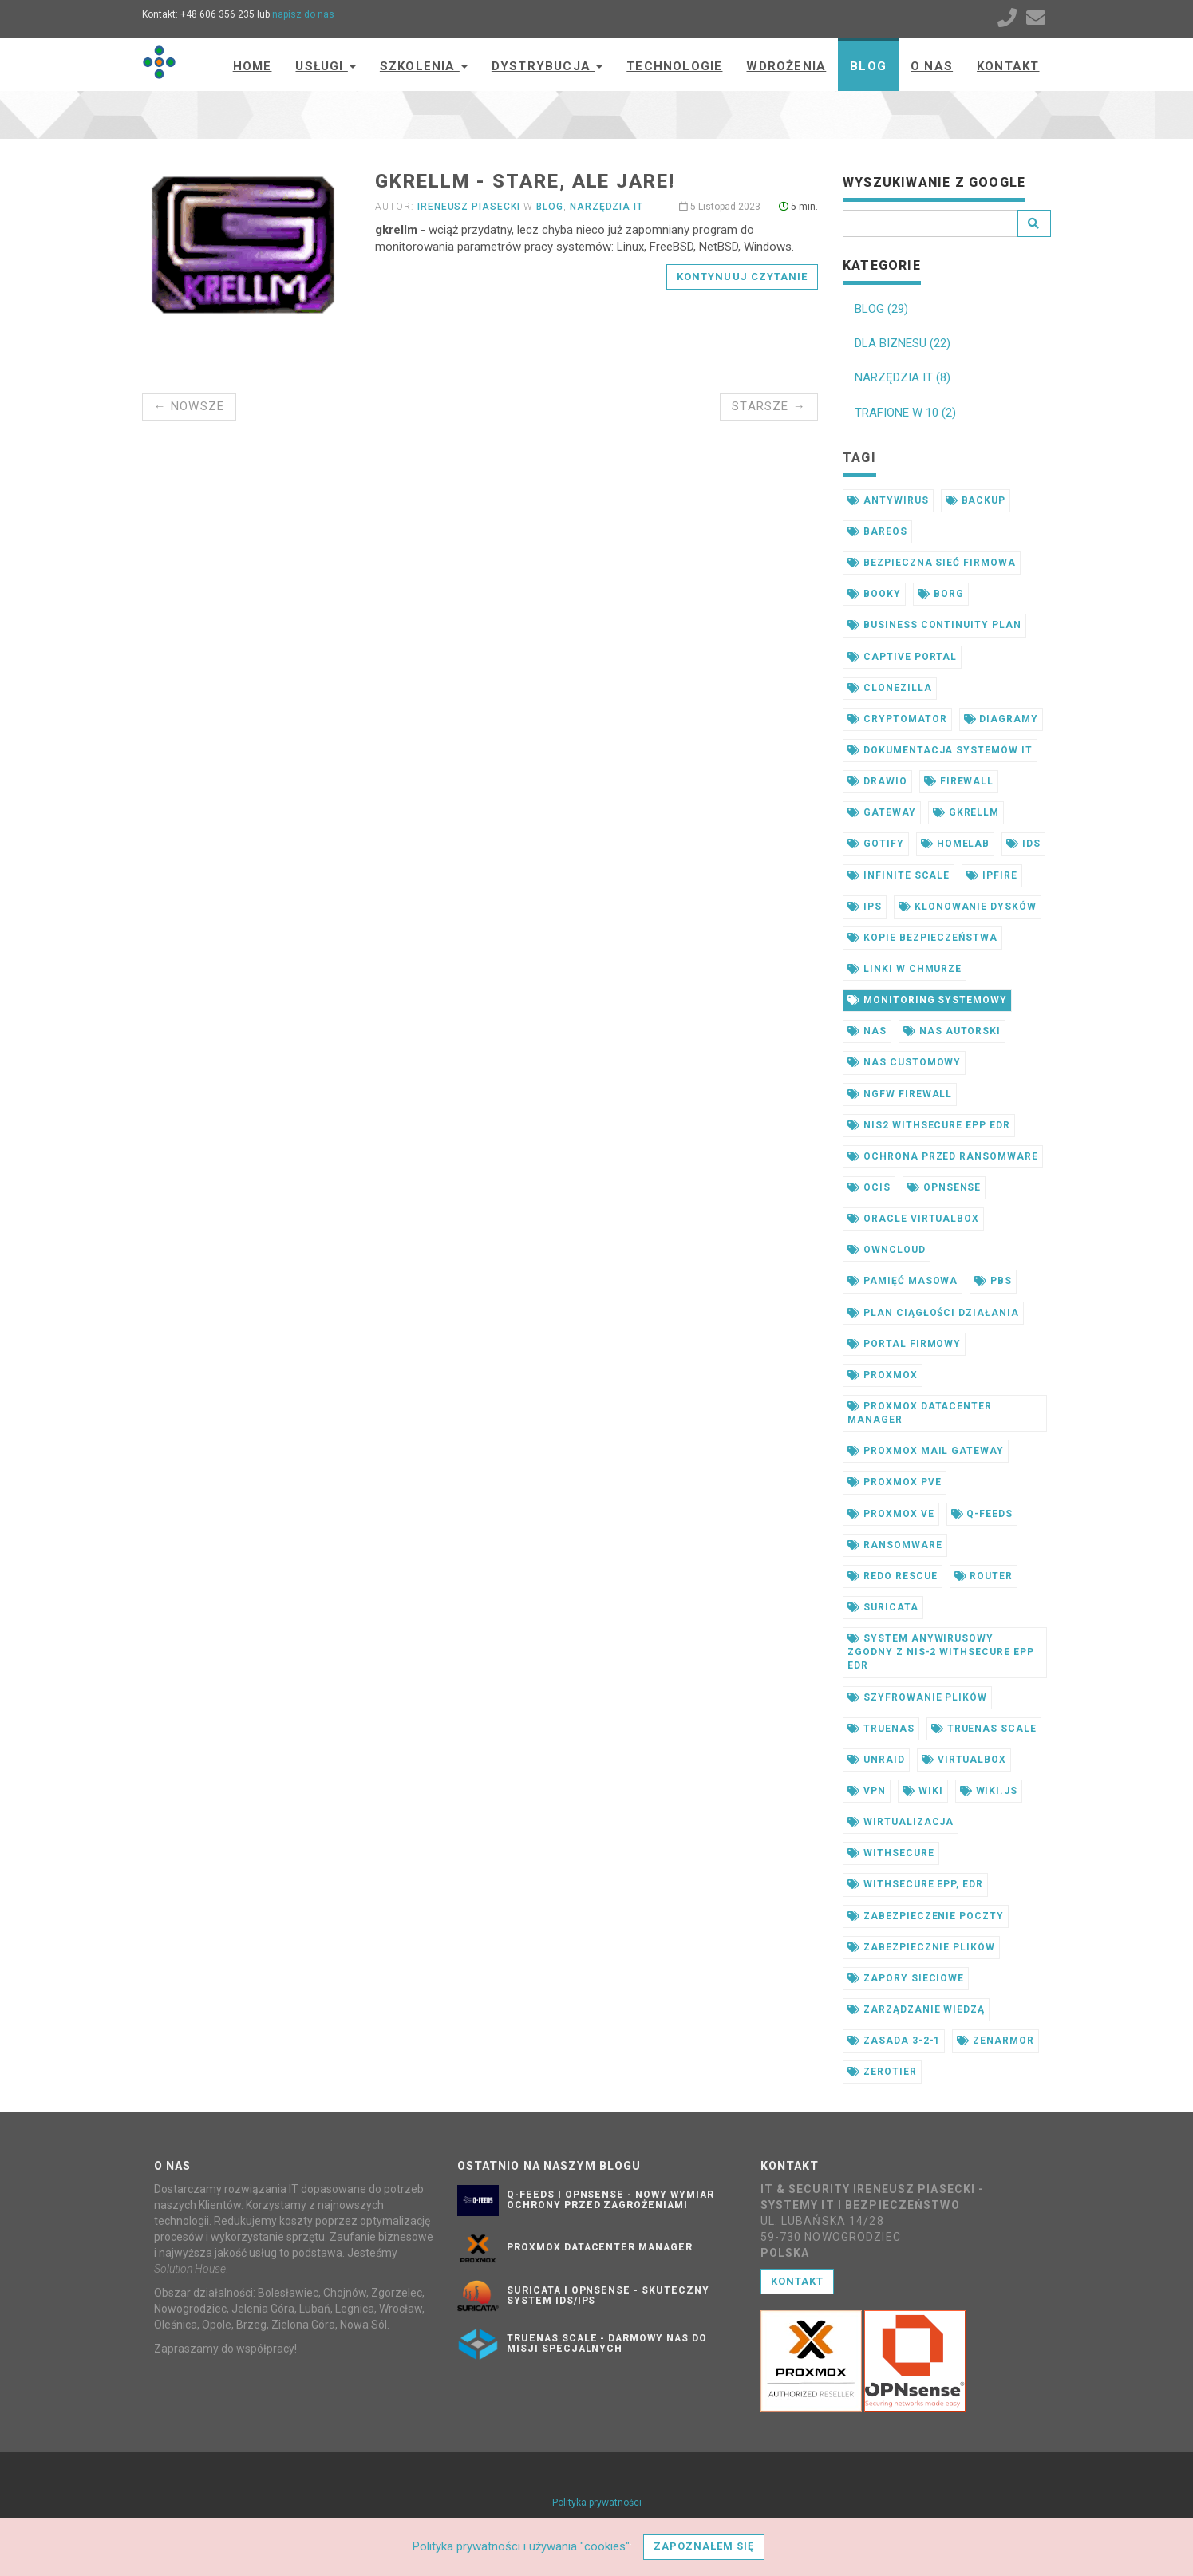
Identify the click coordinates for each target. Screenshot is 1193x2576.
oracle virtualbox (913, 1218)
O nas (932, 66)
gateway (881, 812)
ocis (869, 1187)
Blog (868, 66)
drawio (877, 781)
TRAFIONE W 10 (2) (905, 412)
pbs (993, 1280)
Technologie (674, 66)
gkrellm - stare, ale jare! (525, 181)
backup (976, 500)
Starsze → (769, 406)
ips (864, 906)
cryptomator (897, 719)
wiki (923, 1790)
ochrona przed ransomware (942, 1156)
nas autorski (952, 1031)
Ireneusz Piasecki (468, 206)
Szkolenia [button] (424, 66)
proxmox (882, 1375)
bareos (877, 531)
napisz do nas (303, 14)
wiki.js (989, 1790)
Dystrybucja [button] (547, 66)
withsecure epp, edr (915, 1884)
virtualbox (964, 1759)
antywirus (888, 500)
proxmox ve (890, 1513)
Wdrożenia (786, 66)
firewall (959, 781)
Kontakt (1008, 66)
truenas (881, 1728)
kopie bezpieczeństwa (922, 937)
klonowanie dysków (968, 906)
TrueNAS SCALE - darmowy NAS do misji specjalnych (607, 2343)
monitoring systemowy (927, 1000)
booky (874, 593)
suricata (882, 1607)
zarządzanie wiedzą (916, 2009)
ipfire (991, 875)
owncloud (886, 1249)
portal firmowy (904, 1343)
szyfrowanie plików (917, 1697)
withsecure (890, 1853)
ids (1023, 843)
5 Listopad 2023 (719, 206)
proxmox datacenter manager (919, 1413)
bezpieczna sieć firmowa (931, 562)
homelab (955, 843)
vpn (866, 1790)
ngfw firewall (899, 1094)
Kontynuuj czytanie (742, 276)
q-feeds (982, 1513)
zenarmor (995, 2040)
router (983, 1576)
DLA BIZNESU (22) (902, 343)
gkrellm (966, 812)
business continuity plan (934, 624)
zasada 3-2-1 (893, 2040)
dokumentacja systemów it (940, 750)
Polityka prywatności (597, 2502)
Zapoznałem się (704, 2546)
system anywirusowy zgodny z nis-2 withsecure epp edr (940, 1652)
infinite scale (898, 875)
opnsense (944, 1187)
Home (252, 66)
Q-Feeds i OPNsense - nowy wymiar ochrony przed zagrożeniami (610, 2200)
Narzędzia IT (607, 206)
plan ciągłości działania (933, 1312)
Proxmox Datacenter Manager (600, 2247)
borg (941, 593)
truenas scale (984, 1728)
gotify (875, 843)
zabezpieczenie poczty (925, 1916)
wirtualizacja (900, 1821)
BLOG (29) (881, 309)
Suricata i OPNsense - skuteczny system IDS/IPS (608, 2295)
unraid (876, 1759)
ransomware (894, 1545)
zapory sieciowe (905, 1978)
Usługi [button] (325, 66)
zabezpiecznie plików (921, 1947)
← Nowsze (189, 406)
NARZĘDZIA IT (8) (902, 377)
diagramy (1001, 719)
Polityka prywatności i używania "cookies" (521, 2546)
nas (867, 1031)
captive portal (902, 656)
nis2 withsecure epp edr (928, 1125)
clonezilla (889, 687)
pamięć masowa (902, 1280)
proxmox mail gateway (925, 1450)
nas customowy (904, 1062)
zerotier (882, 2071)
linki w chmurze (904, 968)
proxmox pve (894, 1482)
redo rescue (892, 1576)
